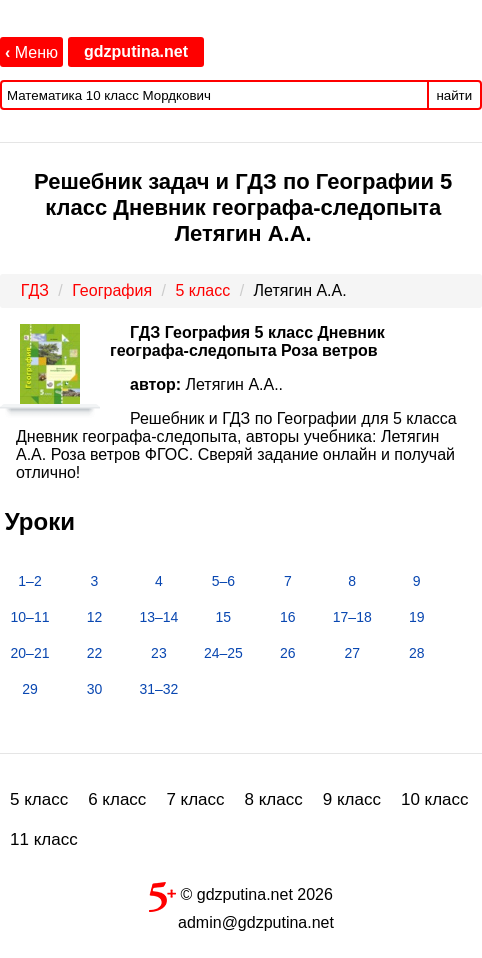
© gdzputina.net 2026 (241, 893)
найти (454, 95)
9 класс (352, 799)
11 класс (44, 839)
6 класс (117, 799)
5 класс (39, 799)
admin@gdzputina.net (256, 922)
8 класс (274, 799)
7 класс (195, 799)
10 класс (435, 799)
